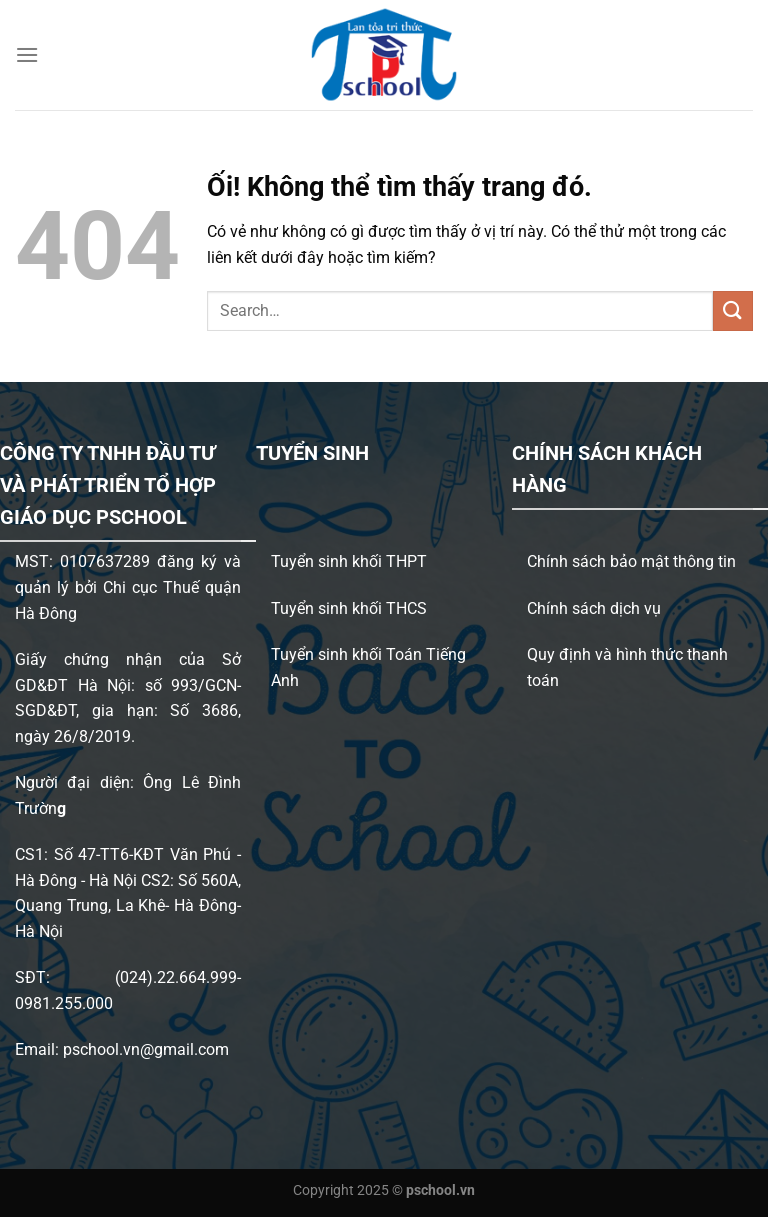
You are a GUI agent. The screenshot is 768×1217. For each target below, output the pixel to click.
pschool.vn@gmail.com (146, 1049)
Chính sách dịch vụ (594, 608)
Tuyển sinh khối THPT (349, 561)
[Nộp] (733, 310)
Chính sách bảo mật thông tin (631, 561)
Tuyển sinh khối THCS (349, 608)
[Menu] (27, 54)
